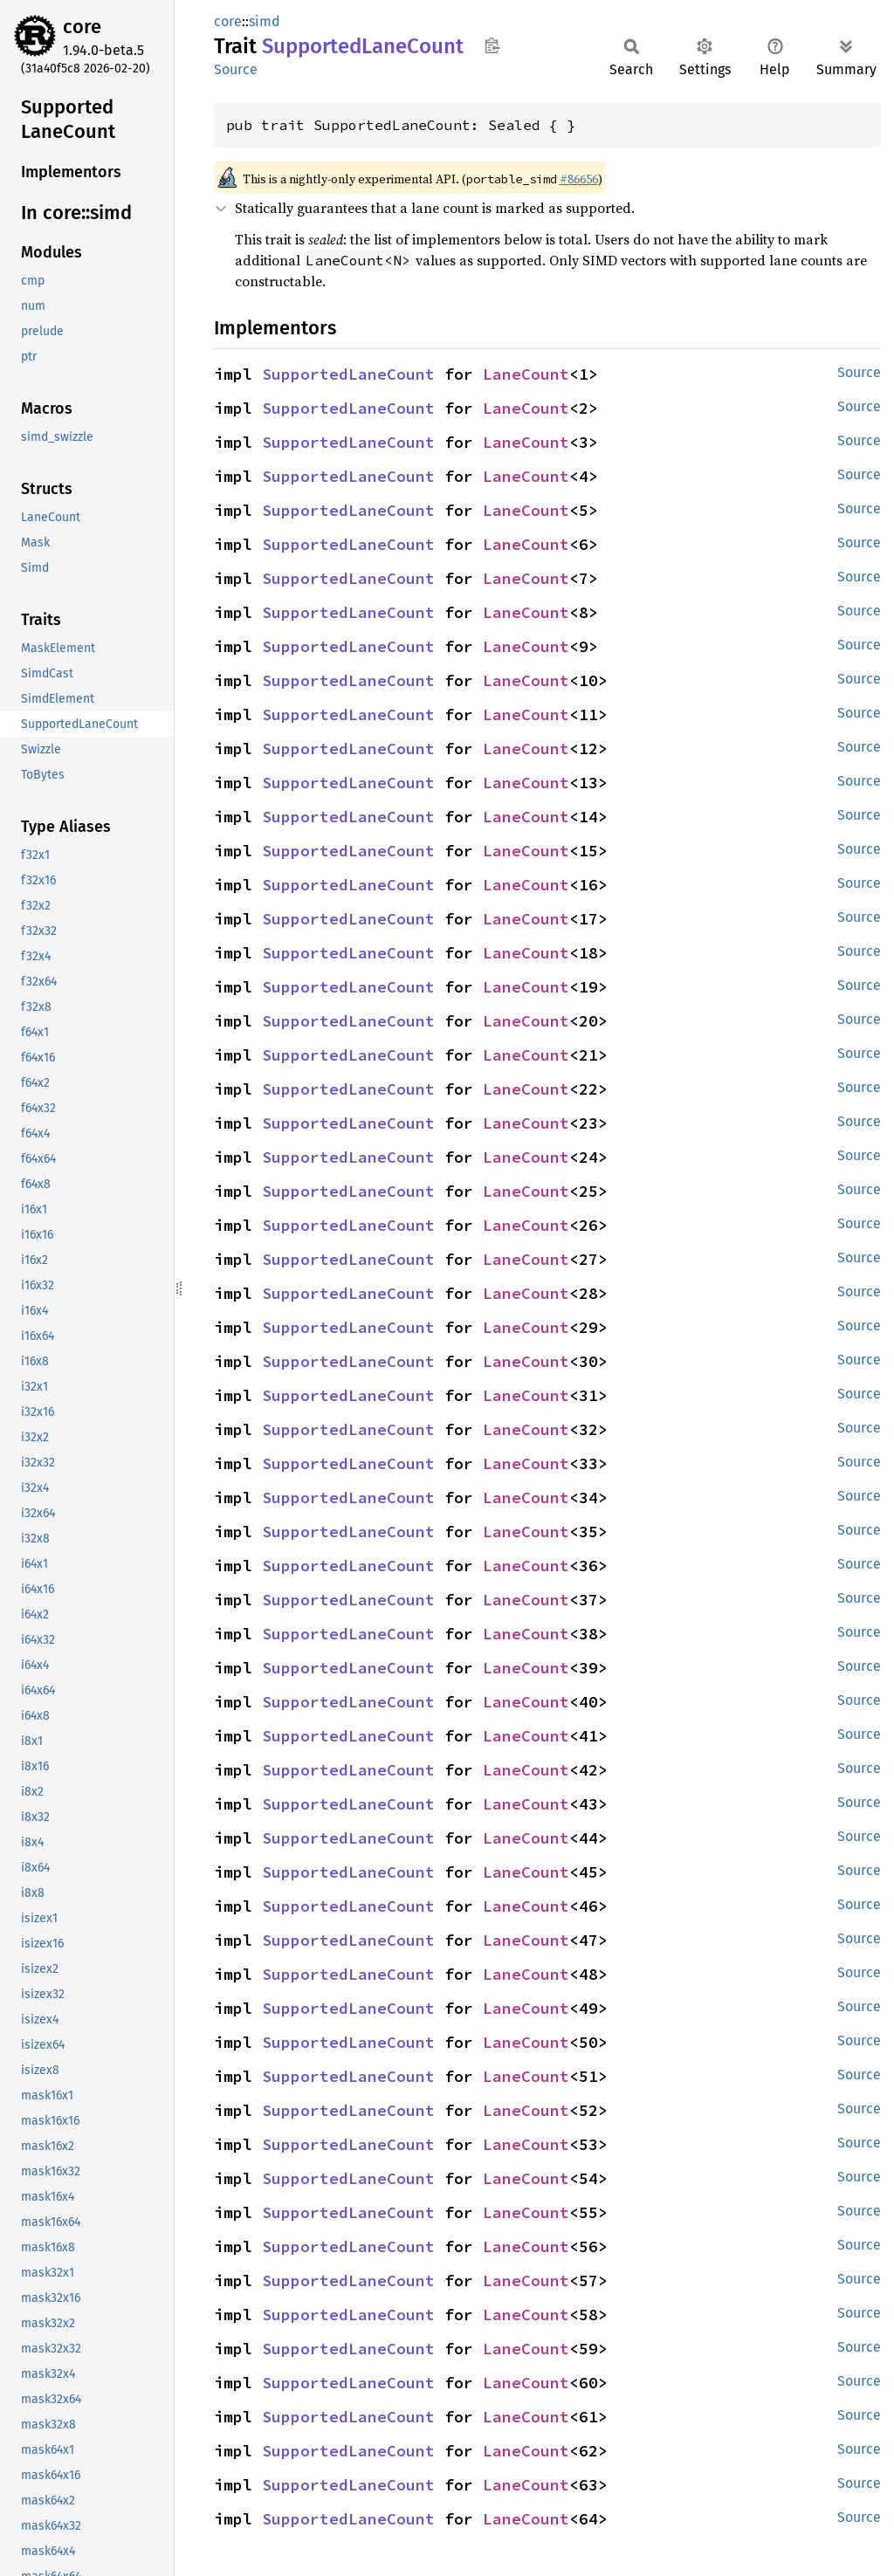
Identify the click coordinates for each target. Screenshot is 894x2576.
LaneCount (526, 374)
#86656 (579, 179)
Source (236, 69)
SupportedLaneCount (348, 374)
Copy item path (492, 45)
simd (264, 21)
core (82, 26)
